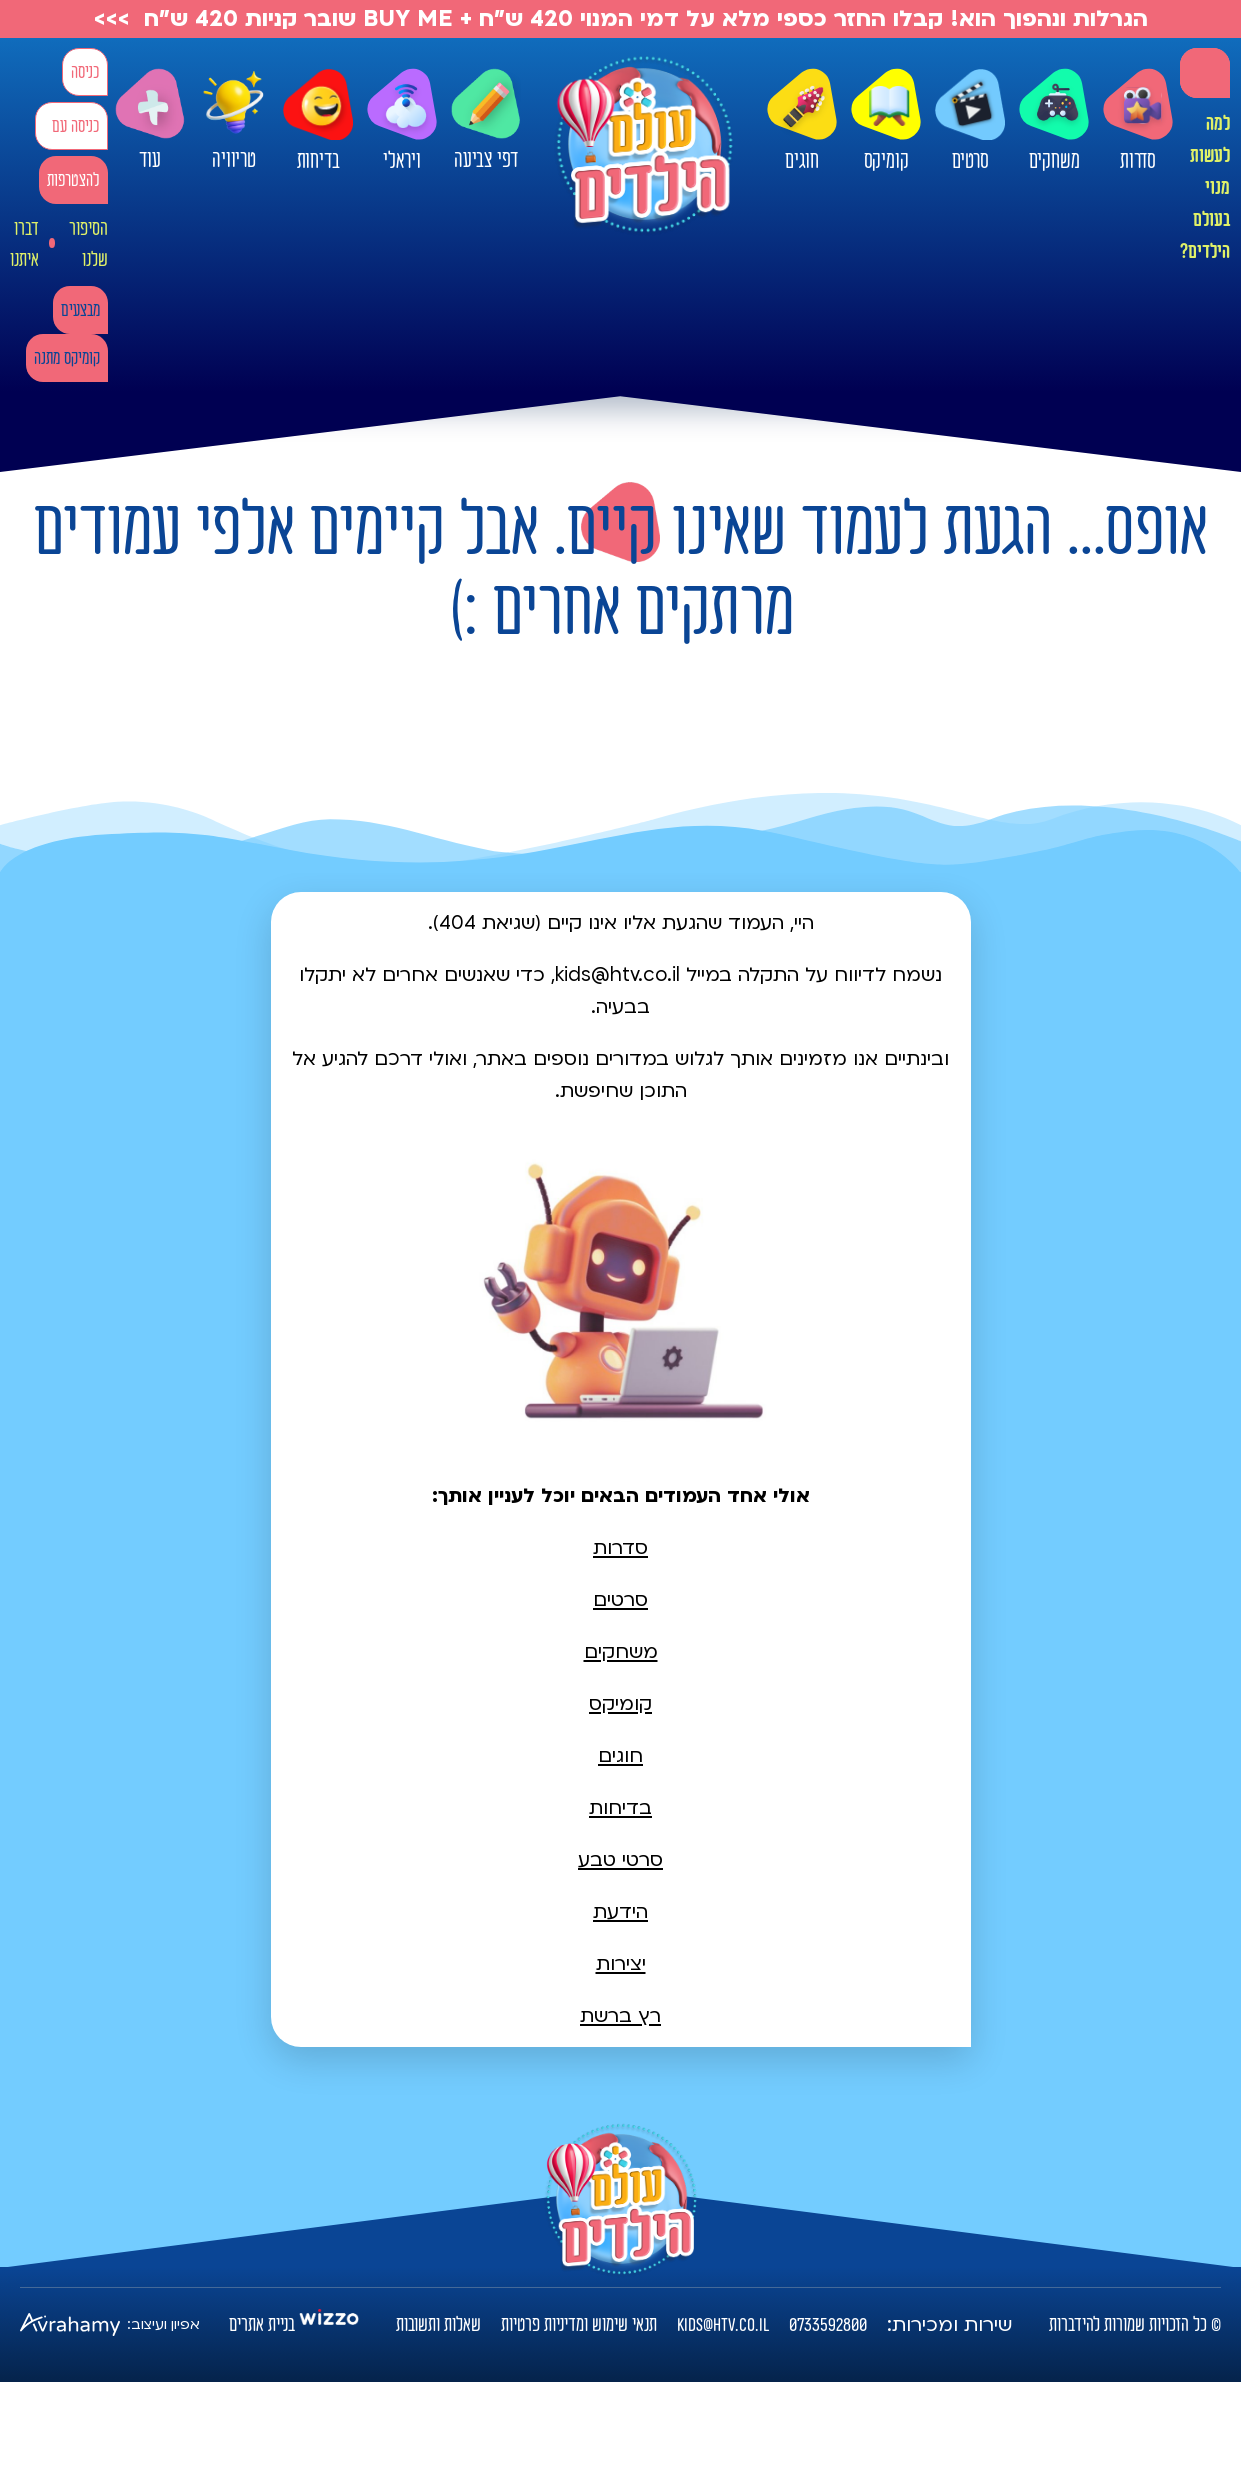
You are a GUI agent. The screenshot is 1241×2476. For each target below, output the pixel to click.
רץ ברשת (620, 2016)
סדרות (1138, 121)
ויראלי (402, 121)
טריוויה (234, 115)
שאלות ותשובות (438, 2325)
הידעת (620, 1912)
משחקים (1054, 121)
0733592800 (828, 2325)
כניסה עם (75, 126)
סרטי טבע (620, 1860)
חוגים (802, 121)
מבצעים (80, 310)
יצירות (621, 1964)
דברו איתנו (24, 244)
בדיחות (318, 121)
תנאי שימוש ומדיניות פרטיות (579, 2325)
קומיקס (886, 121)
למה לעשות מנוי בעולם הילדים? (1205, 188)
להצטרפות (73, 180)
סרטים (970, 121)
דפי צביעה (486, 120)
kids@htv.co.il (723, 2325)
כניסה (85, 72)
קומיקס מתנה (67, 358)
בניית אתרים (262, 2325)
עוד (150, 120)
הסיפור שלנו (88, 244)
